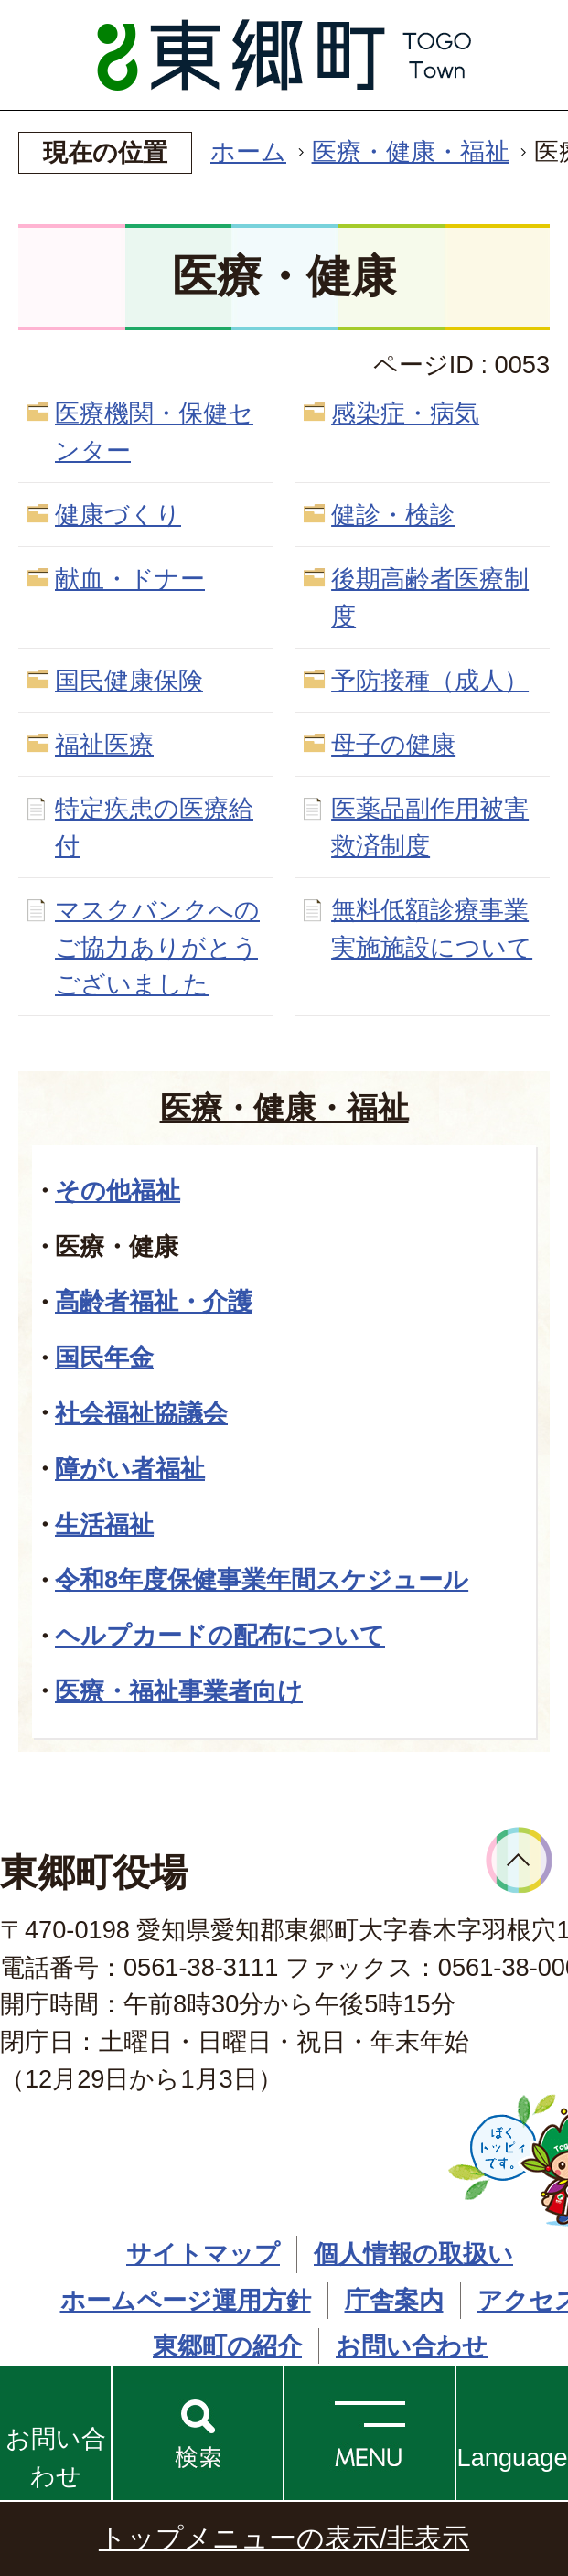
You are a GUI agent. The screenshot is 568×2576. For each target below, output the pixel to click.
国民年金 (104, 1357)
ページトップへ (519, 1860)
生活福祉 (104, 1524)
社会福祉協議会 (141, 1413)
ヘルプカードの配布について (220, 1635)
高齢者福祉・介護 (153, 1301)
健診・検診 (393, 514)
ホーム (248, 151)
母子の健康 (393, 744)
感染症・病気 (405, 413)
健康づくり (118, 514)
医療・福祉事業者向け (179, 1691)
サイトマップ (203, 2253)
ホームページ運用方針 (185, 2300)
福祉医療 (104, 744)
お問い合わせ (55, 2457)
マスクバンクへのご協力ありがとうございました (157, 947)
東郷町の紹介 (227, 2346)
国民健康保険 (129, 680)
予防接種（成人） (430, 680)
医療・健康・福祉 (410, 151)
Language (512, 2457)
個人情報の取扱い (413, 2253)
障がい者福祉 (130, 1468)
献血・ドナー (130, 578)
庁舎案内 (394, 2300)
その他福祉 (117, 1190)
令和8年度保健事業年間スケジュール (261, 1579)
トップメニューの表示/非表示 (284, 2538)
